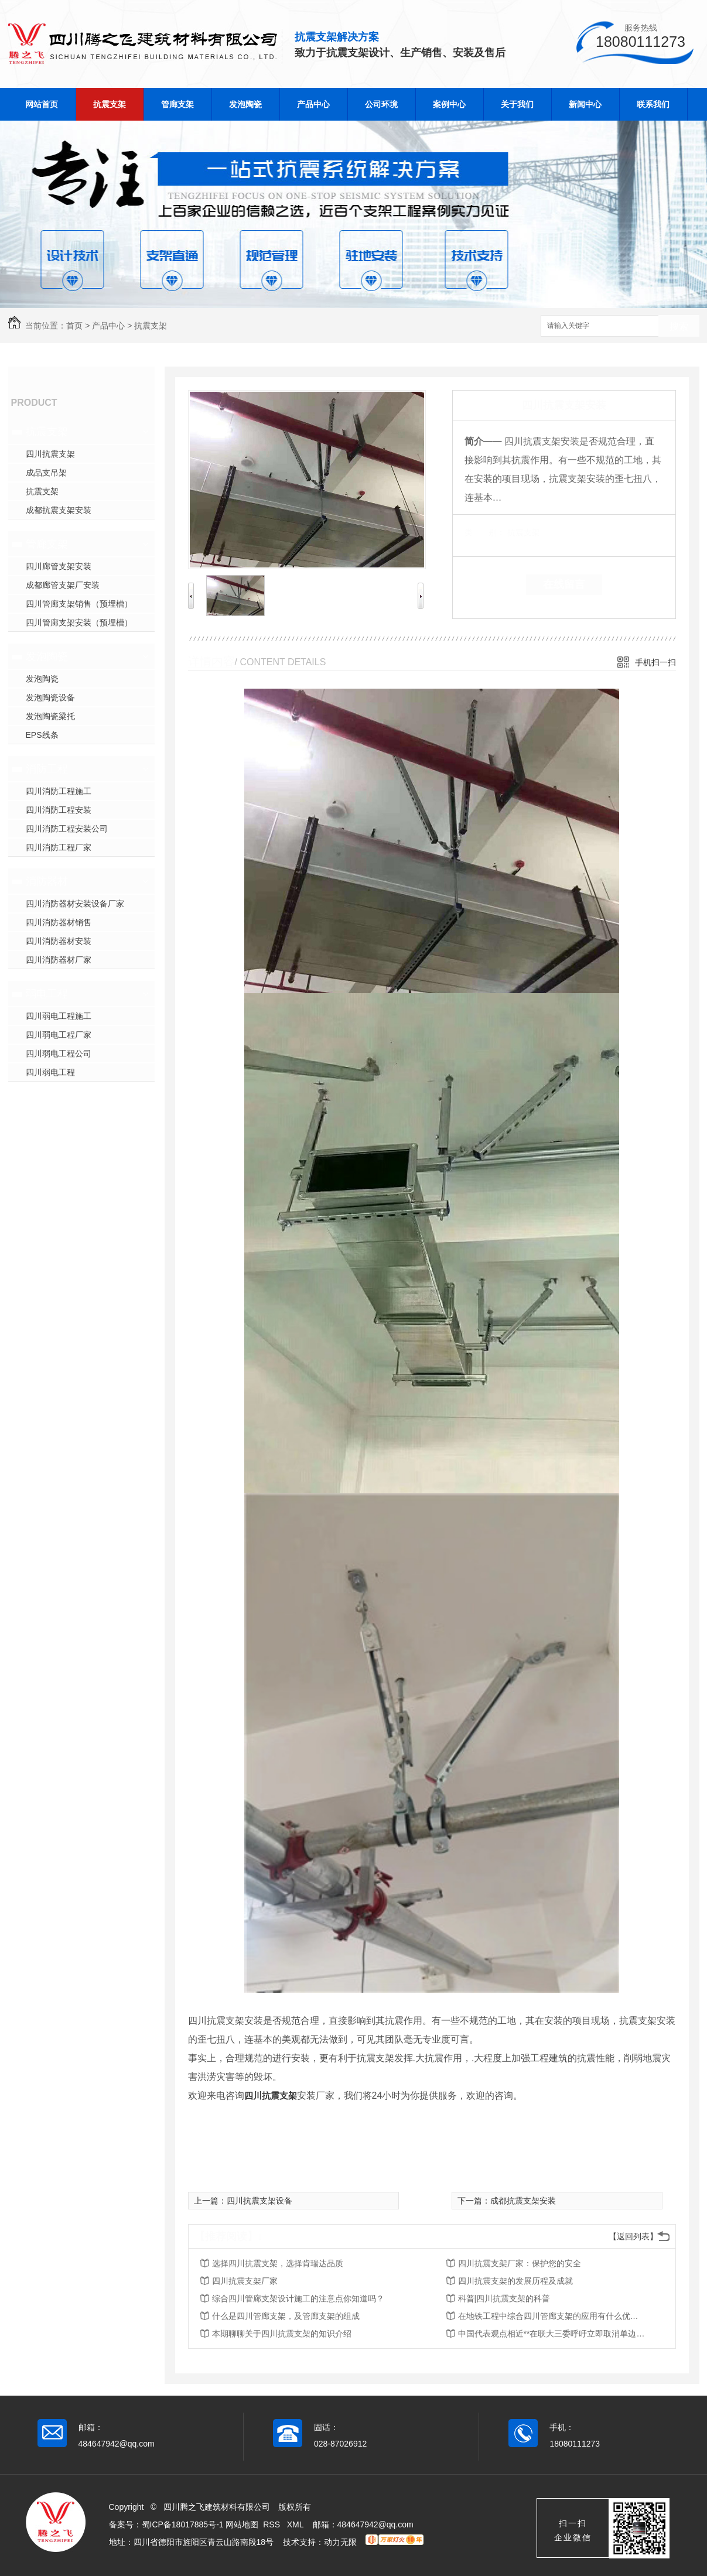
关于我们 (517, 104)
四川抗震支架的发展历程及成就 (515, 2281)
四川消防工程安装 (58, 810)
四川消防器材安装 (58, 941)
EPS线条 (42, 735)
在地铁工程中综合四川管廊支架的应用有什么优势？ (551, 2316)
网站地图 (242, 2524)
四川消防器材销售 (58, 922)
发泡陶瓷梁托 (50, 716)
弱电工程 (47, 994)
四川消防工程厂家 (58, 847)
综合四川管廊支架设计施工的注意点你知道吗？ (298, 2298)
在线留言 (564, 584)
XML (296, 2524)
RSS (272, 2524)
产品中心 (313, 104)
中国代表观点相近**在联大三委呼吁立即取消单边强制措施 (551, 2333)
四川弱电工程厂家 (58, 1034)
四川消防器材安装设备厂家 (75, 903)
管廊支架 (177, 104)
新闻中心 (585, 104)
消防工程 (47, 769)
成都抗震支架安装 (58, 510)
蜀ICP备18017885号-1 (183, 2524)
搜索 (679, 326)
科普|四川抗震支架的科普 (504, 2298)
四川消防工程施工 (58, 791)
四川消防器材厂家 (58, 959)
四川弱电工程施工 (58, 1016)
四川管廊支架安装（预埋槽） (79, 622)
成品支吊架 (46, 472)
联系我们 (653, 104)
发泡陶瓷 (245, 104)
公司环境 (381, 104)
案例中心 (449, 104)
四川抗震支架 (50, 454)
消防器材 (47, 881)
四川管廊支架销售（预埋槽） (79, 603)
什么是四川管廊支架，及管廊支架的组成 (286, 2316)
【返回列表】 (633, 2236)
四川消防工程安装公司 (67, 828)
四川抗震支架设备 (259, 2200)
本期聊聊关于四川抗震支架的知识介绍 (281, 2333)
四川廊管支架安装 (58, 566)
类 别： (484, 532)
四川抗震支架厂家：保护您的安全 (519, 2263)
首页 (74, 325)
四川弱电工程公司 (58, 1053)
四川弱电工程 (50, 1072)
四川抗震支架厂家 (245, 2281)
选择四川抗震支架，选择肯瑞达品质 (277, 2263)
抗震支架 (109, 104)
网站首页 (41, 104)
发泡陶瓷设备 (50, 697)
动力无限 (340, 2542)
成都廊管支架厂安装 (63, 585)
